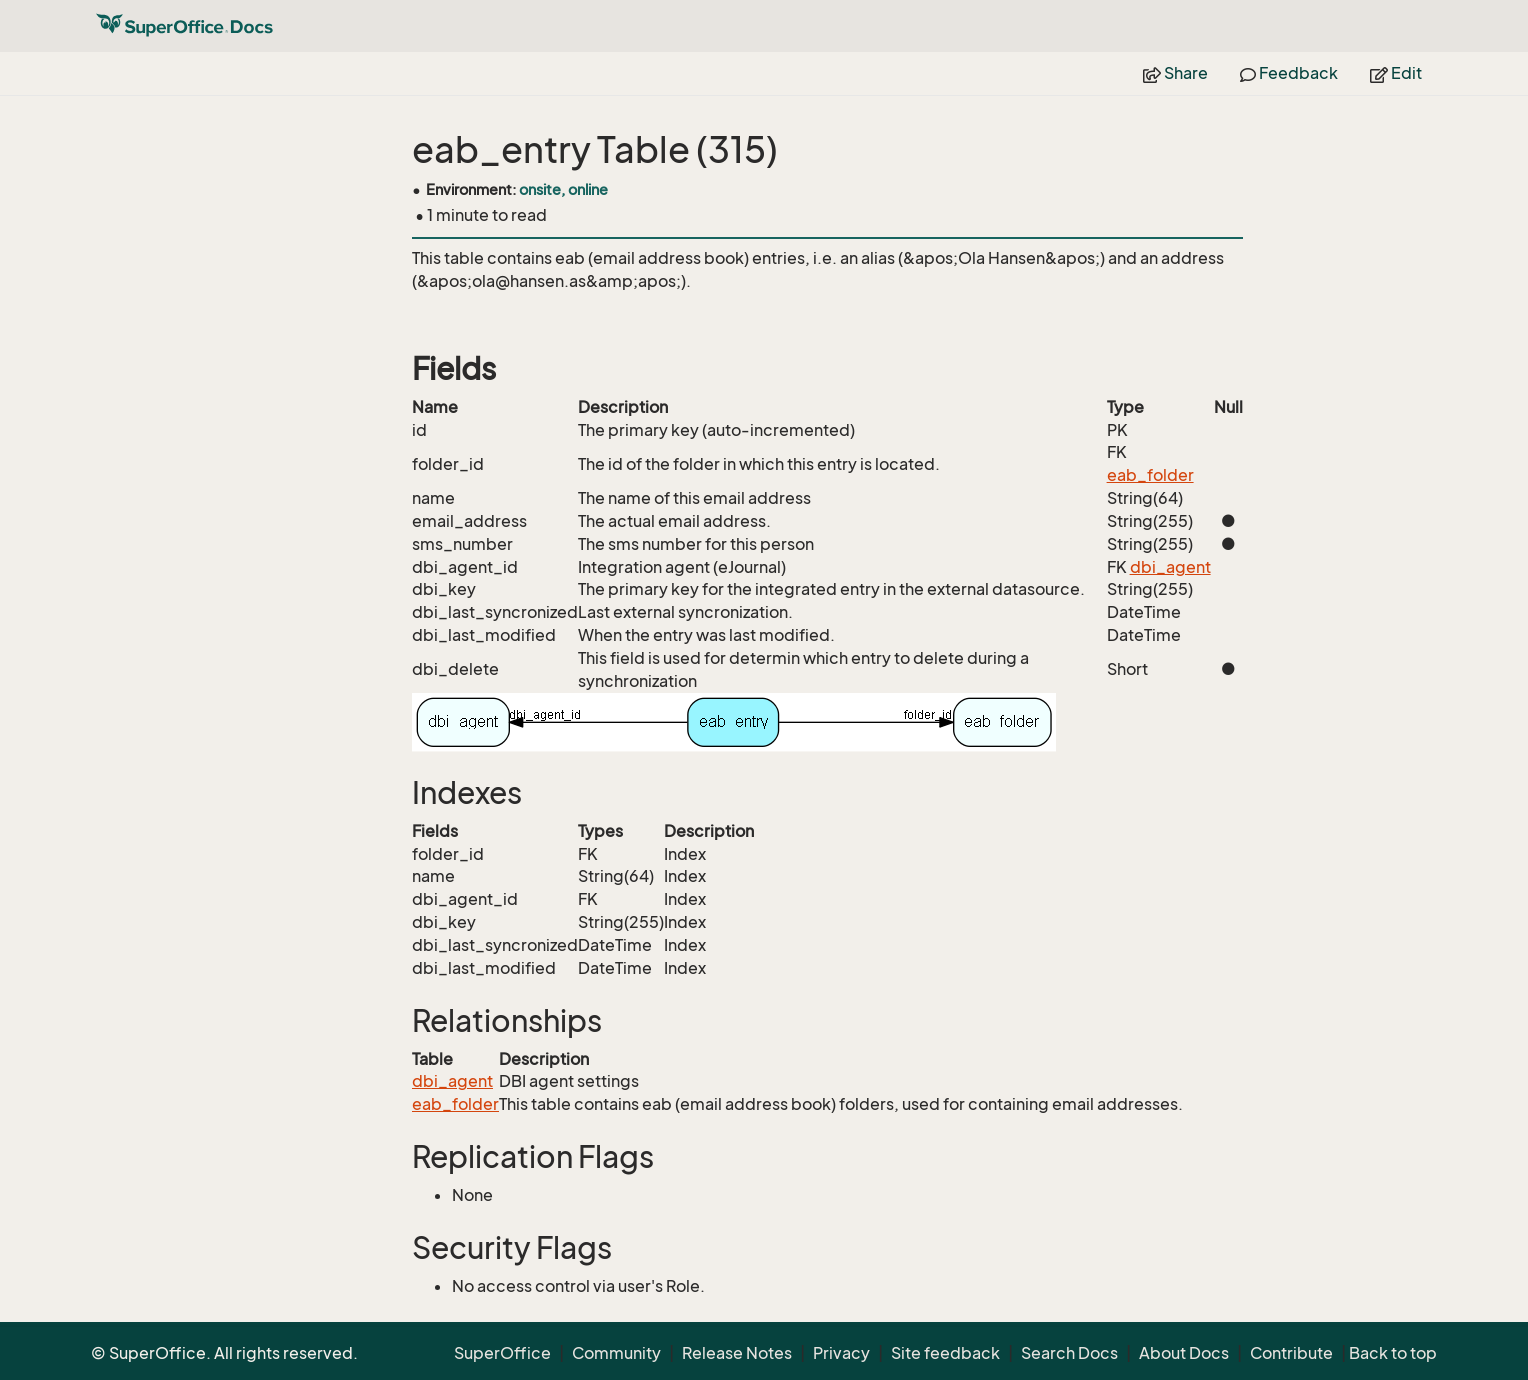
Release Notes (737, 1353)
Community (616, 1353)
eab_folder (1150, 475)
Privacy (841, 1353)
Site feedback (945, 1353)
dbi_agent (1170, 567)
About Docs (1184, 1353)
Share (1175, 73)
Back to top (1393, 1353)
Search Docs (1069, 1353)
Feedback (1289, 73)
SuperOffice (502, 1353)
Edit (1396, 73)
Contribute (1291, 1353)
